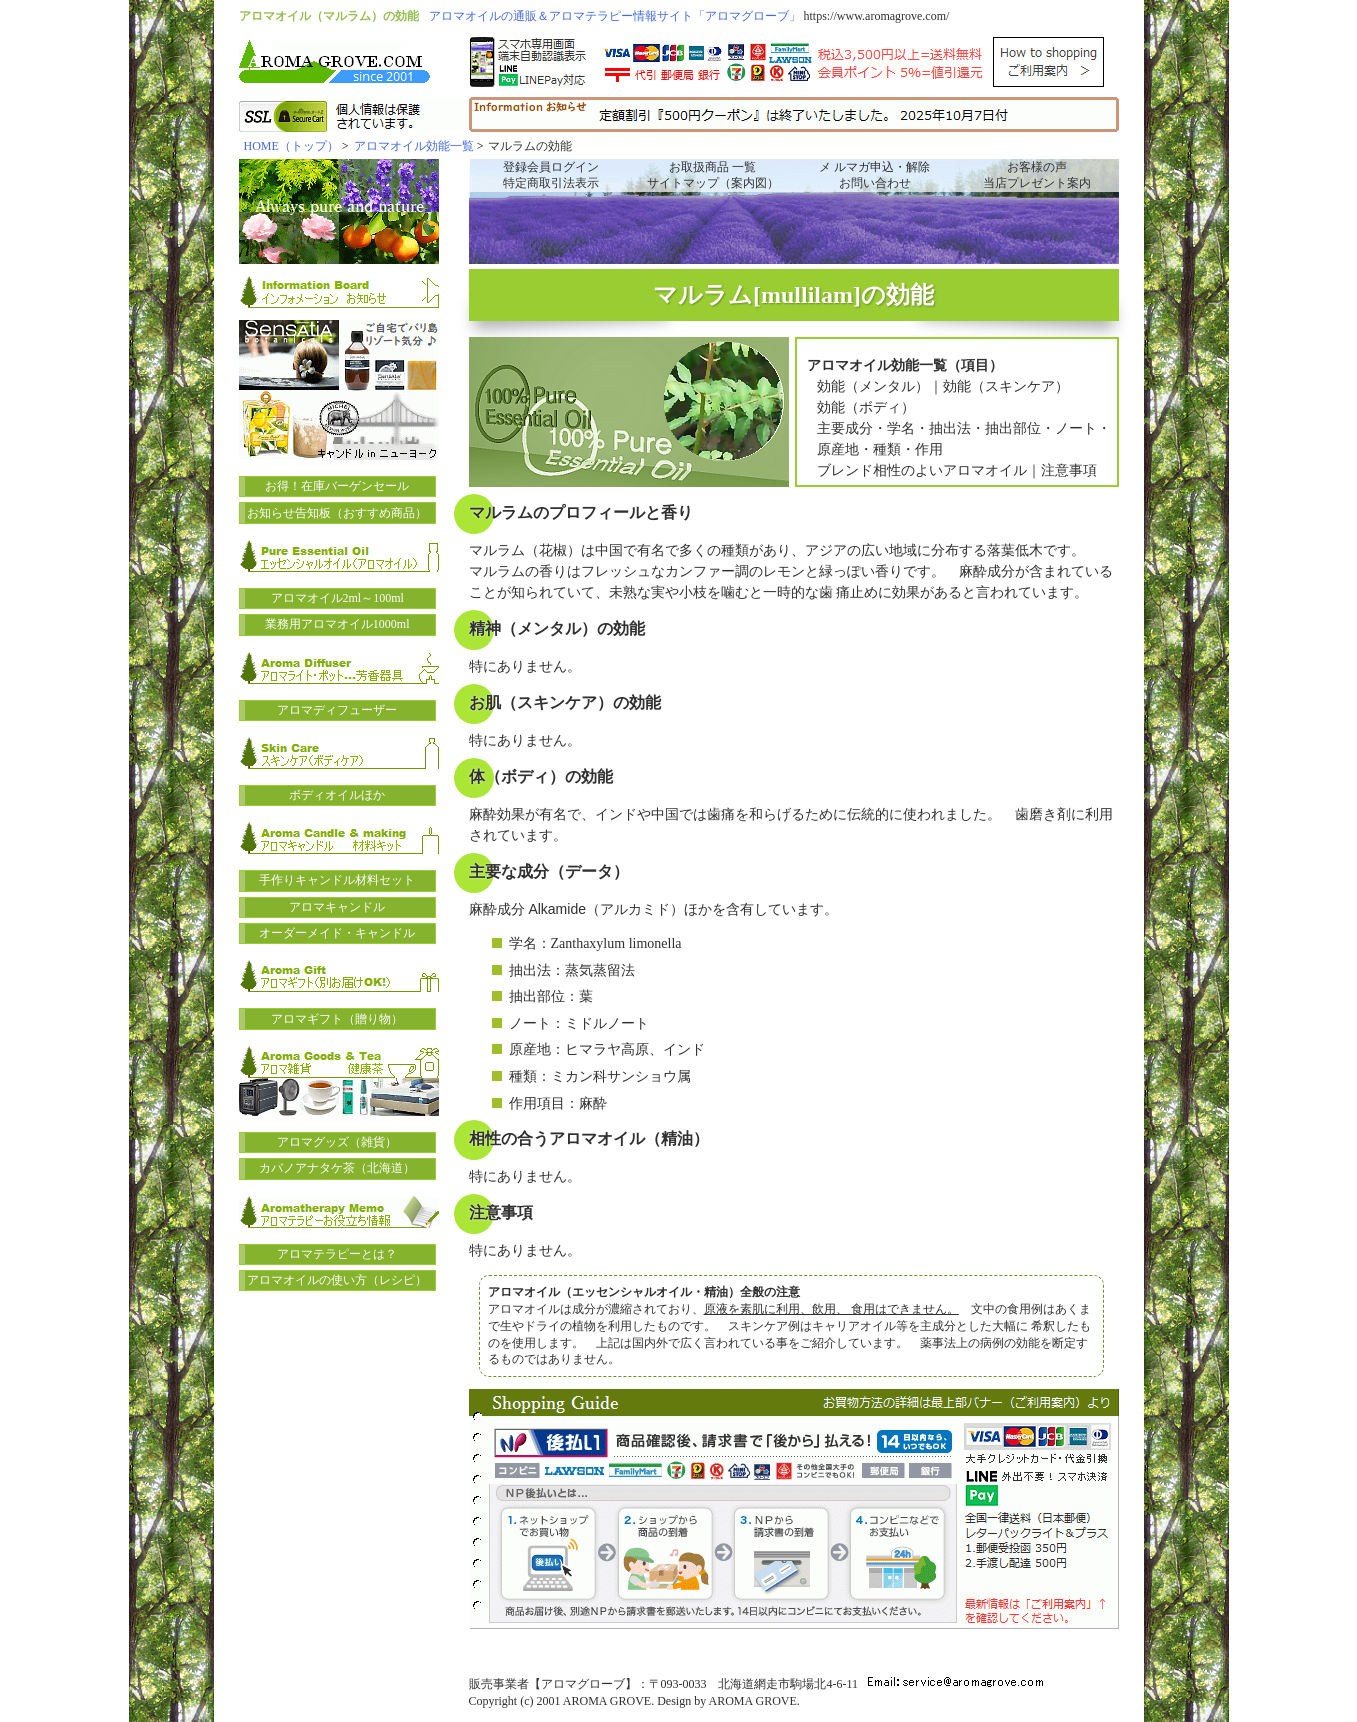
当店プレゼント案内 (1037, 183)
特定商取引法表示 (551, 183)
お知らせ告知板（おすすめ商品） (337, 513)
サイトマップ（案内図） (713, 183)
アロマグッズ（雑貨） (337, 1142)
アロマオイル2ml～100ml (337, 598)
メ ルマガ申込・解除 (874, 167)
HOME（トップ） (291, 146)
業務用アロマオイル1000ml (337, 624)
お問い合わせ (875, 183)
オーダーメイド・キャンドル (337, 933)
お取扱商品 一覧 (712, 167)
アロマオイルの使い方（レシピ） (337, 1280)
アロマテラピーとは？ (337, 1254)
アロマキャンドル (337, 907)
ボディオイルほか (337, 795)
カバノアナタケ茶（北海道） (337, 1168)
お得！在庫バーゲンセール (337, 486)
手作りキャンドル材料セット (337, 880)
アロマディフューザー (337, 710)
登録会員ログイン (551, 167)
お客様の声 (1037, 167)
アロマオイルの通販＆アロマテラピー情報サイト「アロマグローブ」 (615, 16)
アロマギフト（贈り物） (337, 1019)
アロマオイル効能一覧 (414, 146)
